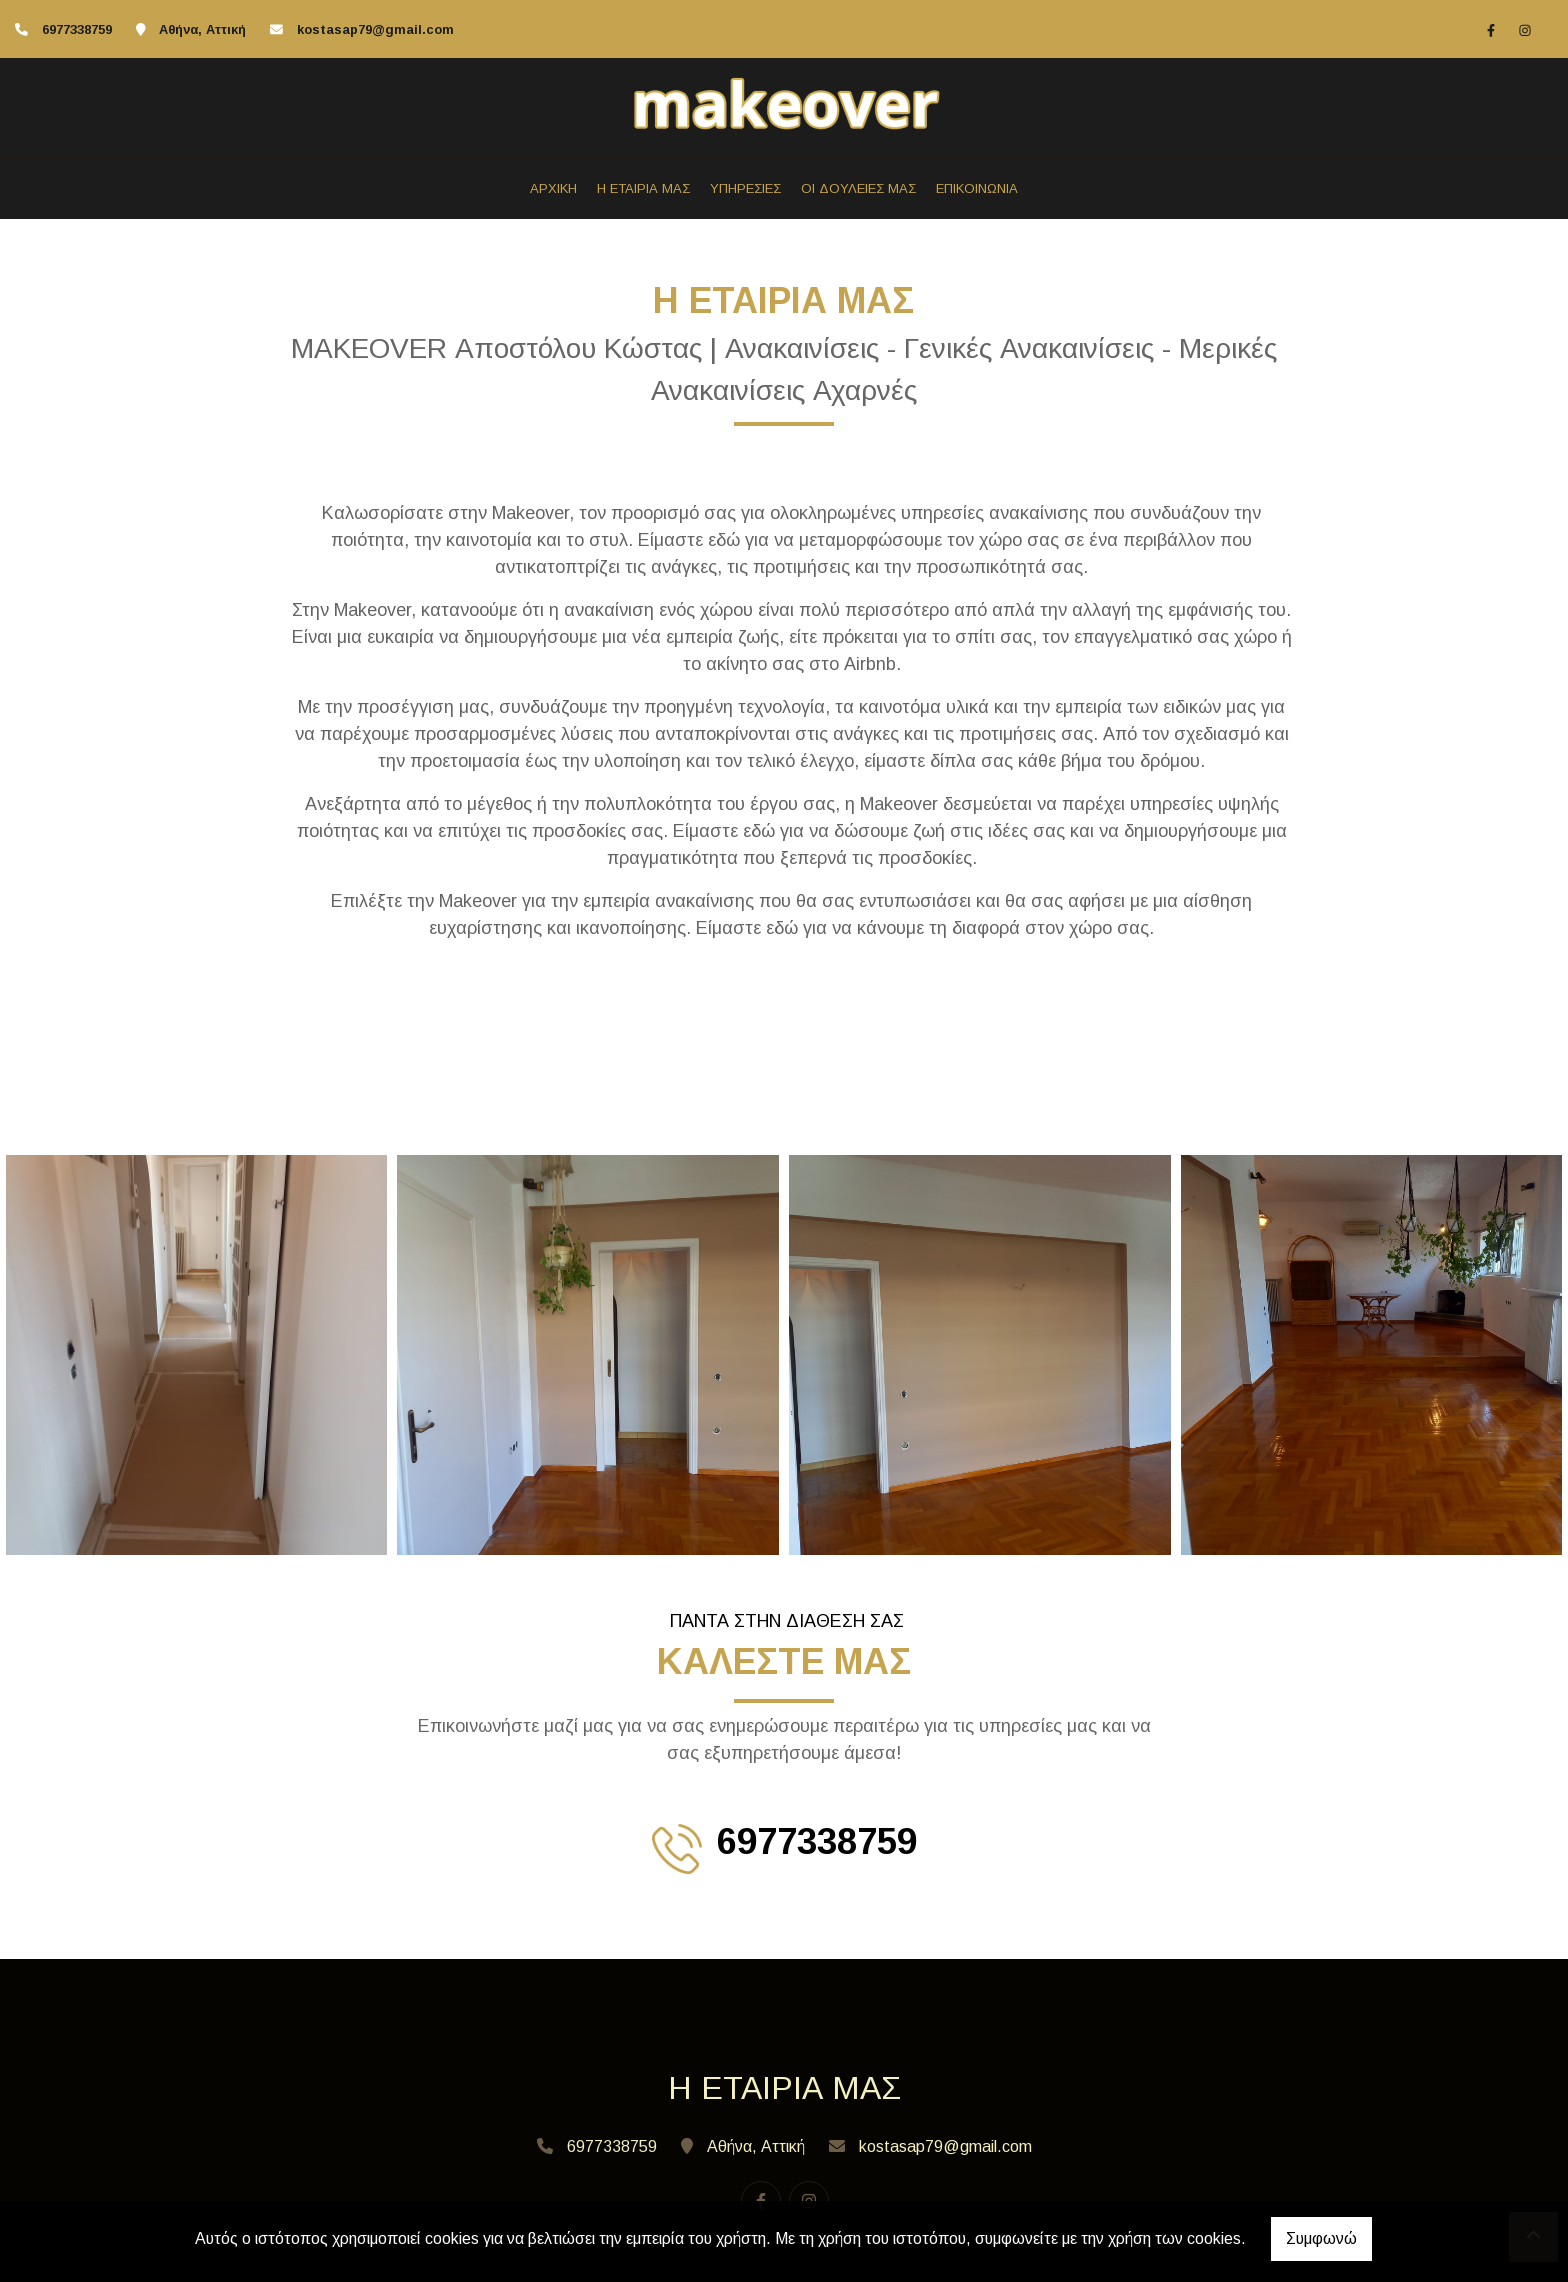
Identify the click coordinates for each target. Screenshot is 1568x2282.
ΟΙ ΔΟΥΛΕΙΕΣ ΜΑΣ (858, 188)
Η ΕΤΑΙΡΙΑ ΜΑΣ (643, 188)
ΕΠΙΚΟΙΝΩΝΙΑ (977, 188)
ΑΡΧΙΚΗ (553, 188)
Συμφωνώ (1321, 2238)
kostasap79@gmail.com (375, 29)
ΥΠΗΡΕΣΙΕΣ (745, 188)
